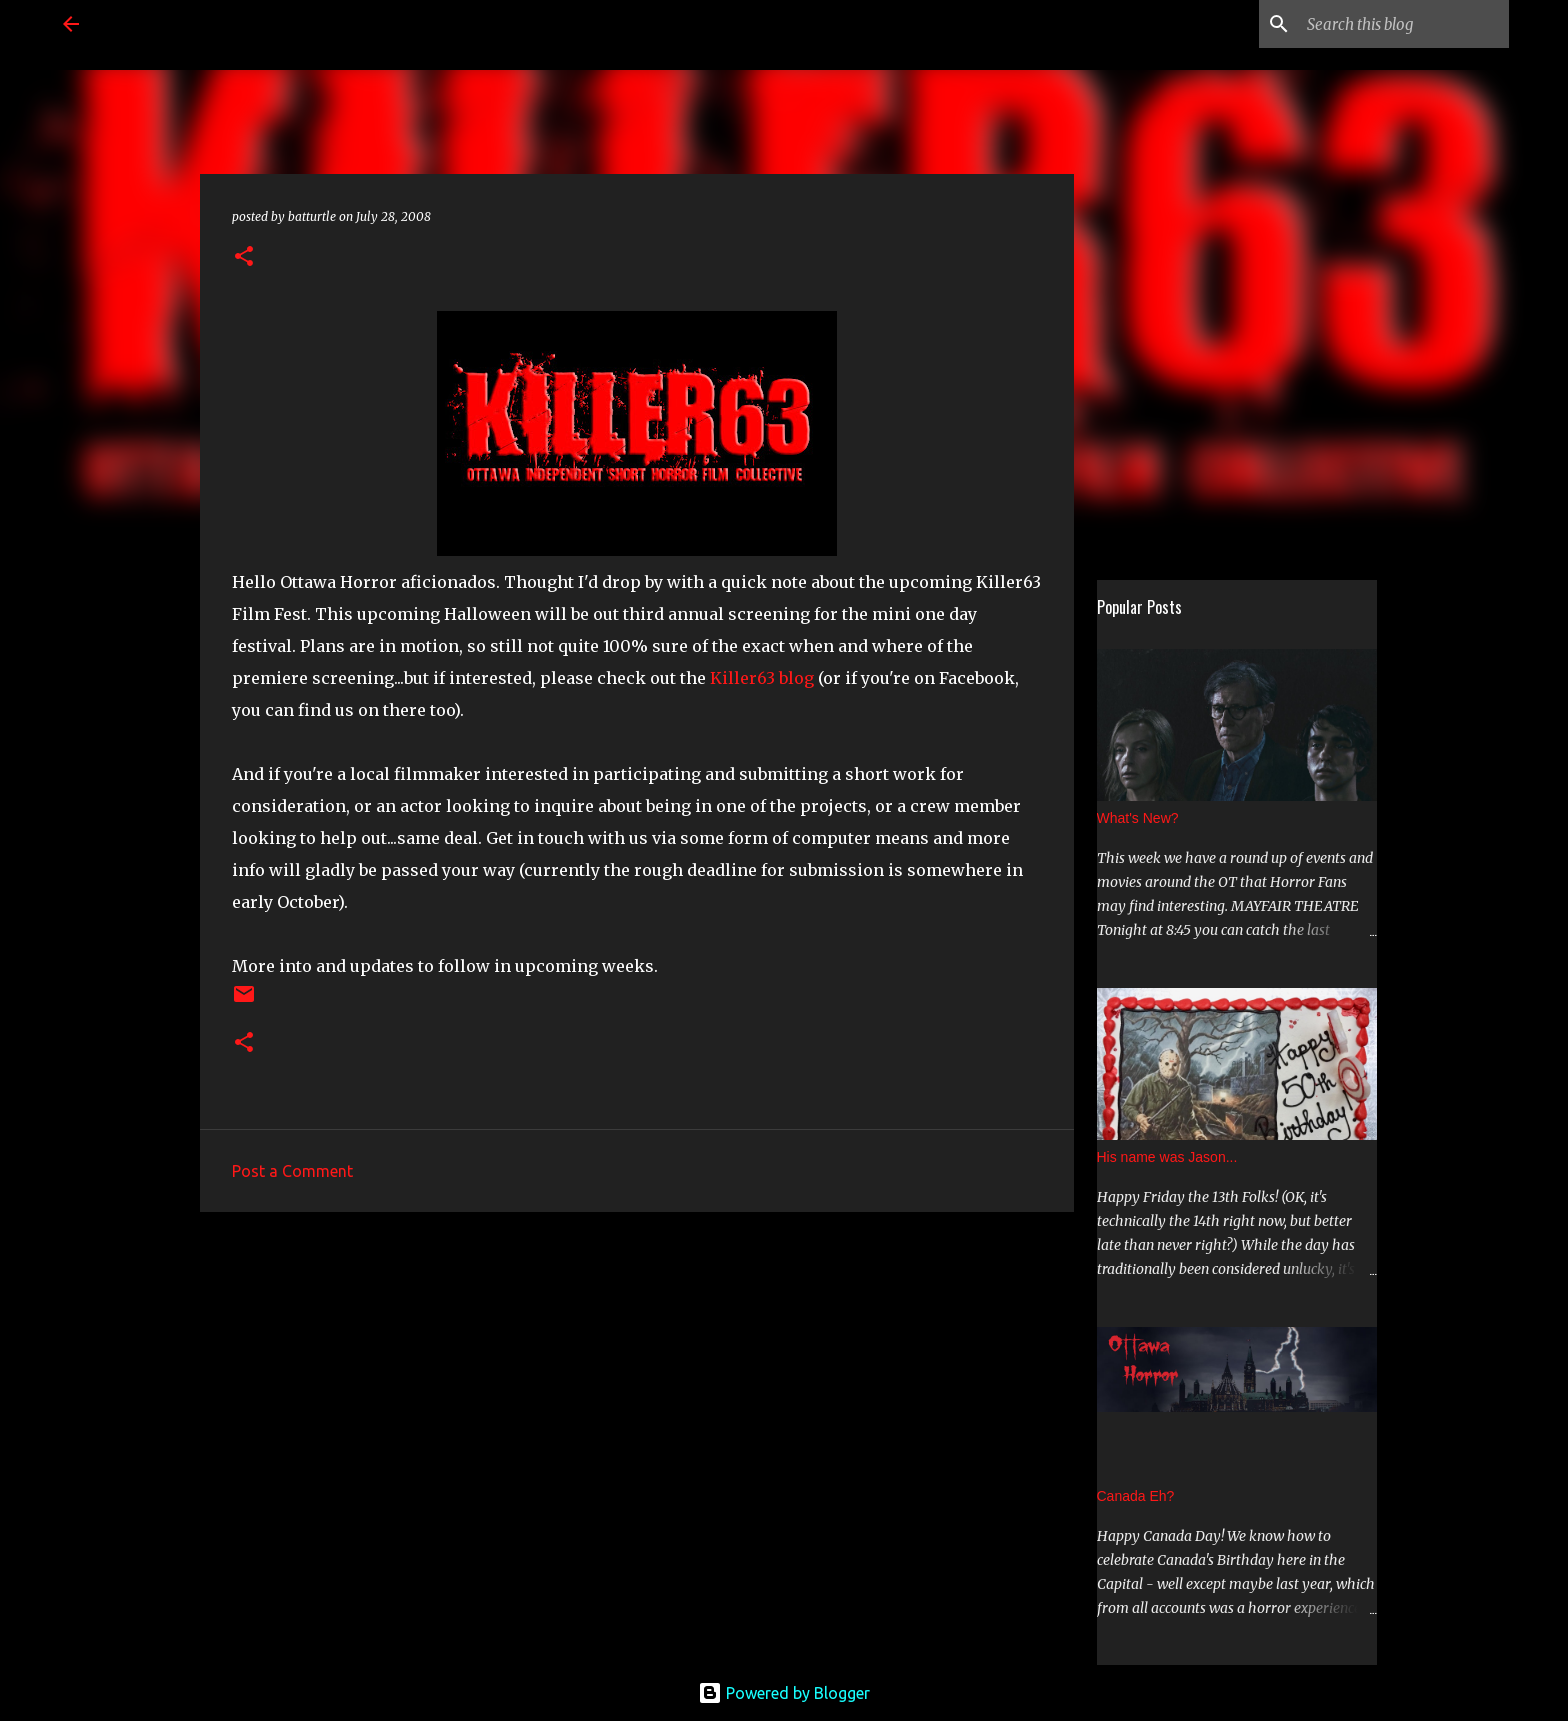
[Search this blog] (1404, 24)
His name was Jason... (1167, 1157)
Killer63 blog (762, 678)
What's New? (1138, 818)
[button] (244, 257)
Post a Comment (292, 1171)
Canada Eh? (1136, 1496)
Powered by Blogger (784, 1693)
